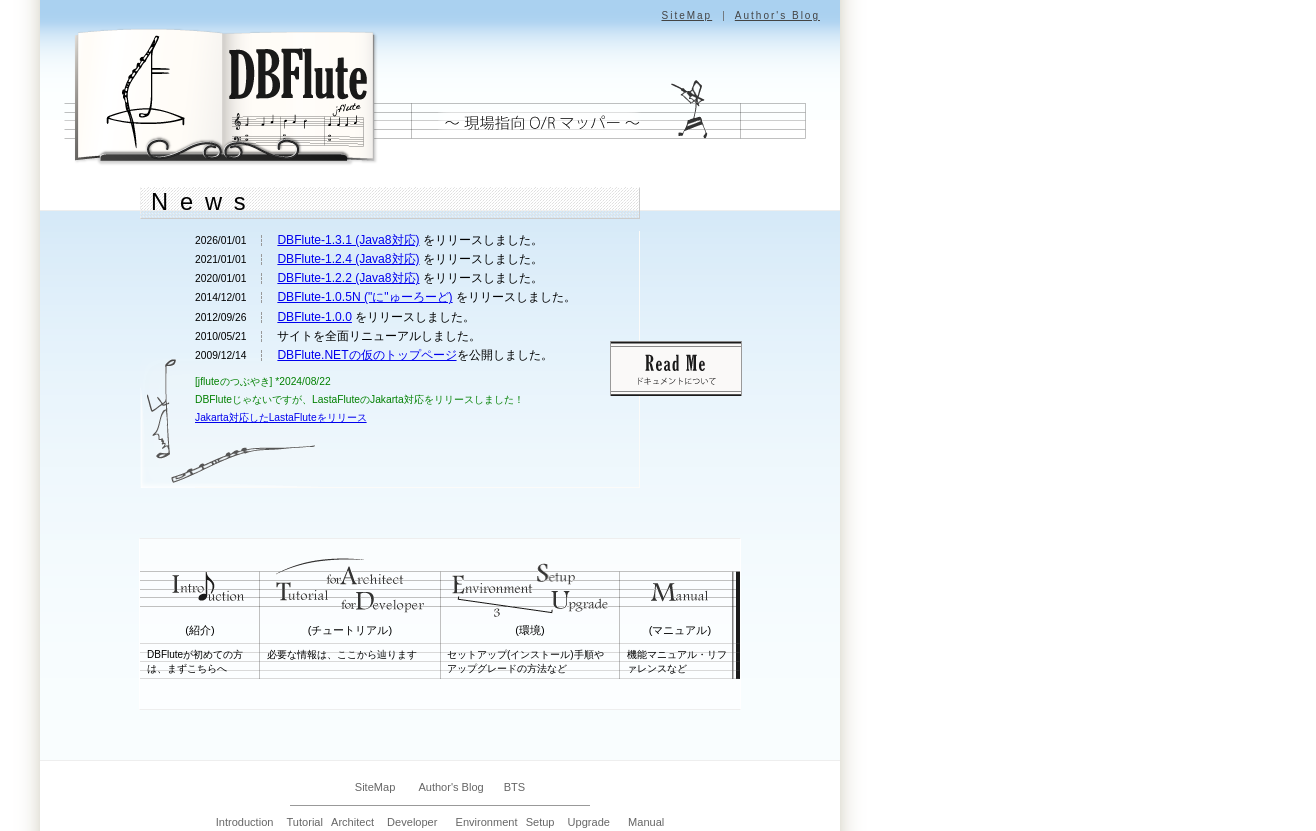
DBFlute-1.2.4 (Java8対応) (348, 259)
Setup (540, 822)
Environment (487, 822)
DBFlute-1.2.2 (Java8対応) (348, 278)
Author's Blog (777, 15)
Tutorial (305, 822)
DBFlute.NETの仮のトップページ (366, 355)
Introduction (245, 822)
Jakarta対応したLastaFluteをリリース (281, 417)
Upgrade (589, 822)
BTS (514, 787)
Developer (412, 822)
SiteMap (686, 15)
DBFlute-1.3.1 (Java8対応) (348, 240)
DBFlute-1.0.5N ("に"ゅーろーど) (364, 297)
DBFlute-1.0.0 (314, 317)
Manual (646, 822)
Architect (352, 822)
